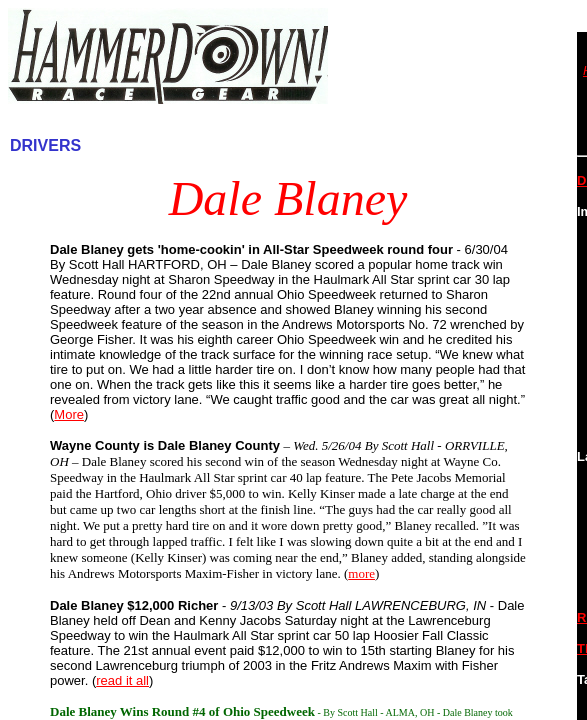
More (69, 414)
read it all (122, 680)
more (361, 573)
